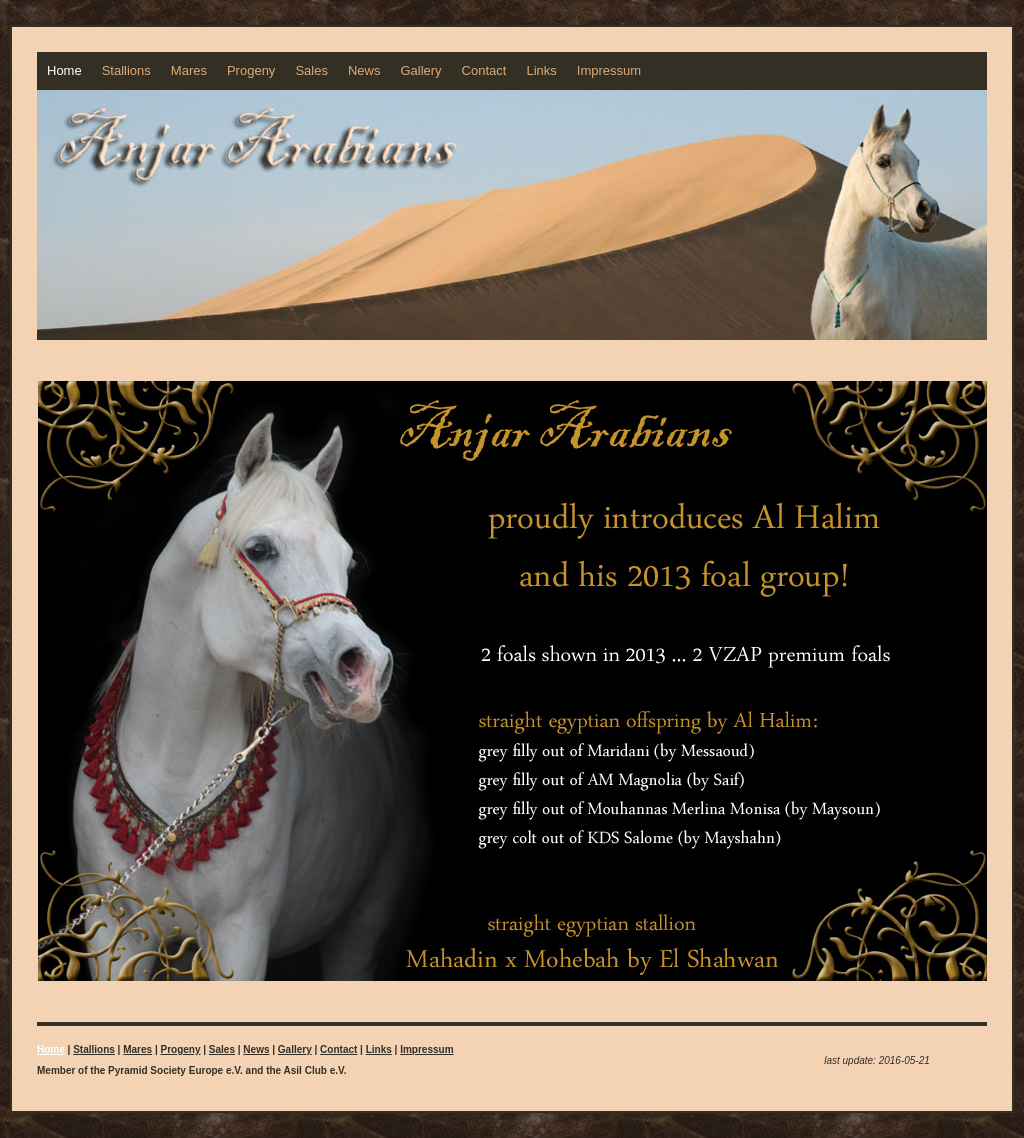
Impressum (609, 70)
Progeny (251, 70)
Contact (484, 70)
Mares (189, 70)
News (364, 70)
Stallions (126, 70)
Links (541, 70)
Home (64, 70)
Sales (311, 70)
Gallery (420, 70)
